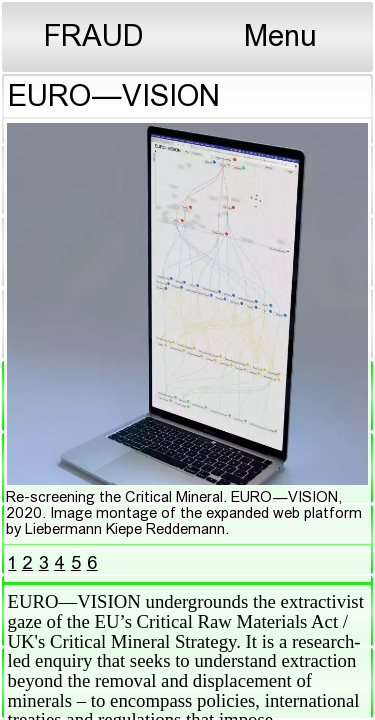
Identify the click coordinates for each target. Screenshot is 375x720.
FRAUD (94, 38)
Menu (280, 38)
